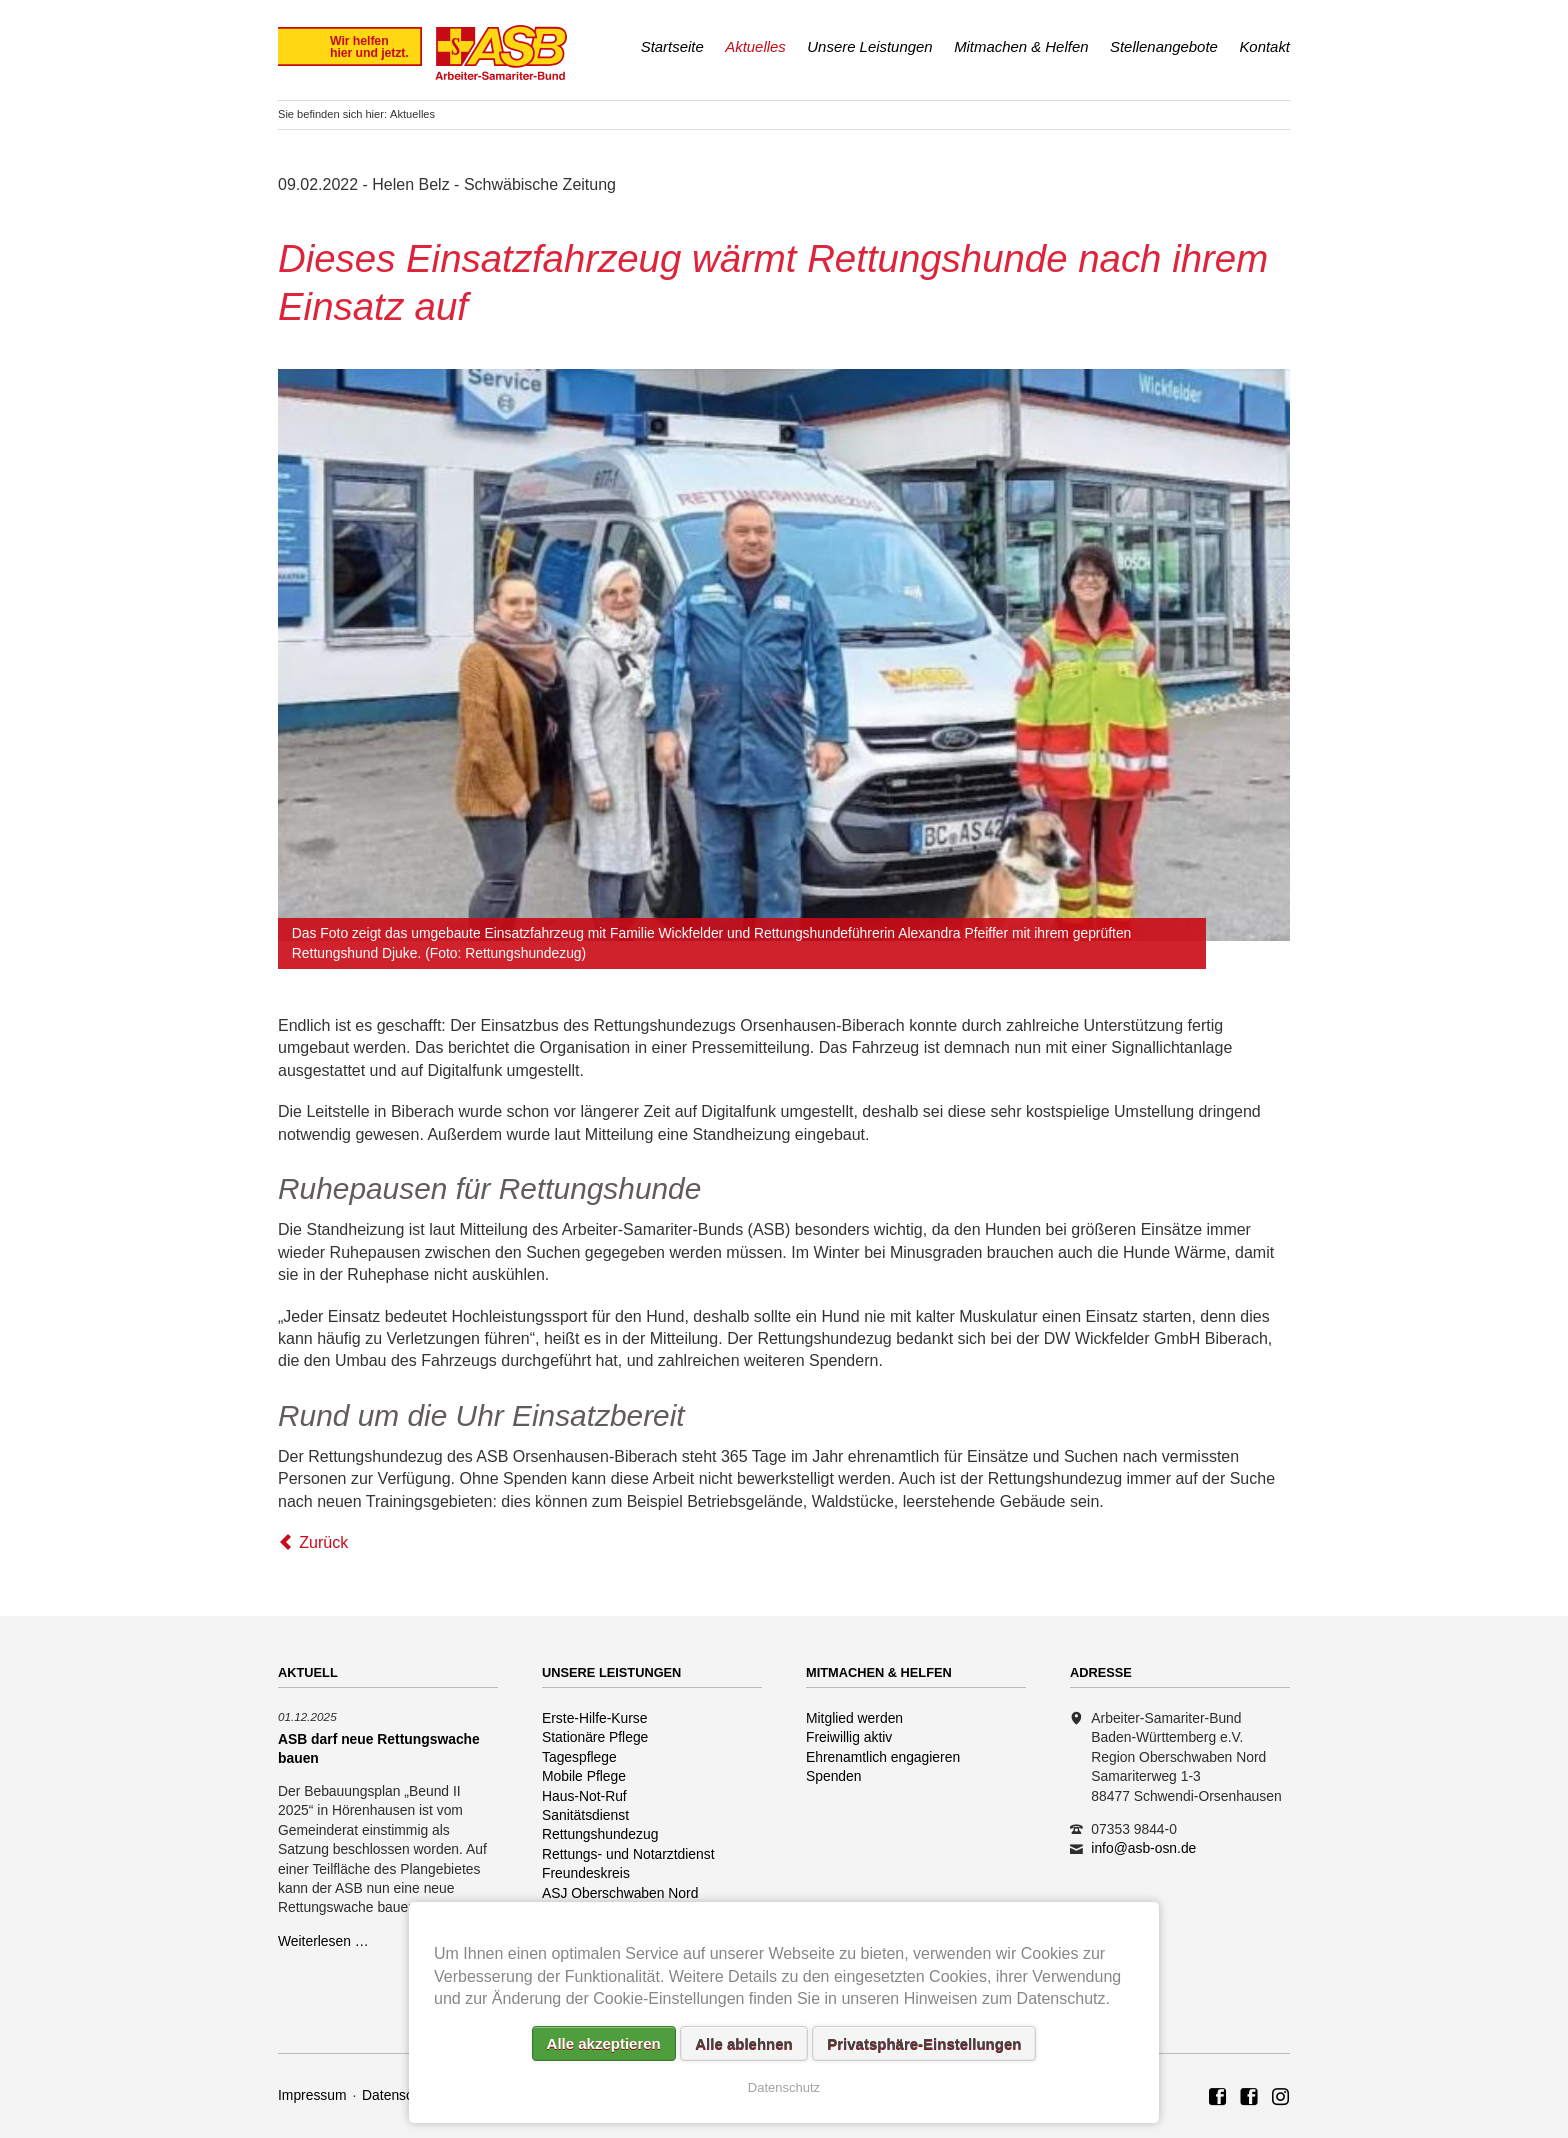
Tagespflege (579, 1757)
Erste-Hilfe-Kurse (595, 1718)
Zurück (323, 1542)
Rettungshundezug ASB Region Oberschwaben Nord (1281, 2098)
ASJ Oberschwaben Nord (620, 1893)
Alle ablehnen (744, 2043)
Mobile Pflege (584, 1776)
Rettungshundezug (600, 1834)
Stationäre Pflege (595, 1737)
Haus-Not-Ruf (584, 1796)
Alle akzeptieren (604, 2043)
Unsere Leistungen (869, 46)
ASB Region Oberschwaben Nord (1218, 2098)
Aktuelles (755, 46)
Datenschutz (400, 2095)
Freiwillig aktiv (849, 1737)
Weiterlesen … (323, 1941)
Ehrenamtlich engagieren (883, 1757)
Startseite (672, 46)
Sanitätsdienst (585, 1815)
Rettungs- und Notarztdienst (628, 1854)
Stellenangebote (1164, 46)
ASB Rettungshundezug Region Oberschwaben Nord (1249, 2098)
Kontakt (1264, 46)
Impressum (312, 2095)
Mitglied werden (854, 1718)
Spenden (834, 1776)
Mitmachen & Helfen (1021, 46)
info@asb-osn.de (1143, 1848)
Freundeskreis (586, 1873)
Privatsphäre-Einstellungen (924, 2043)
